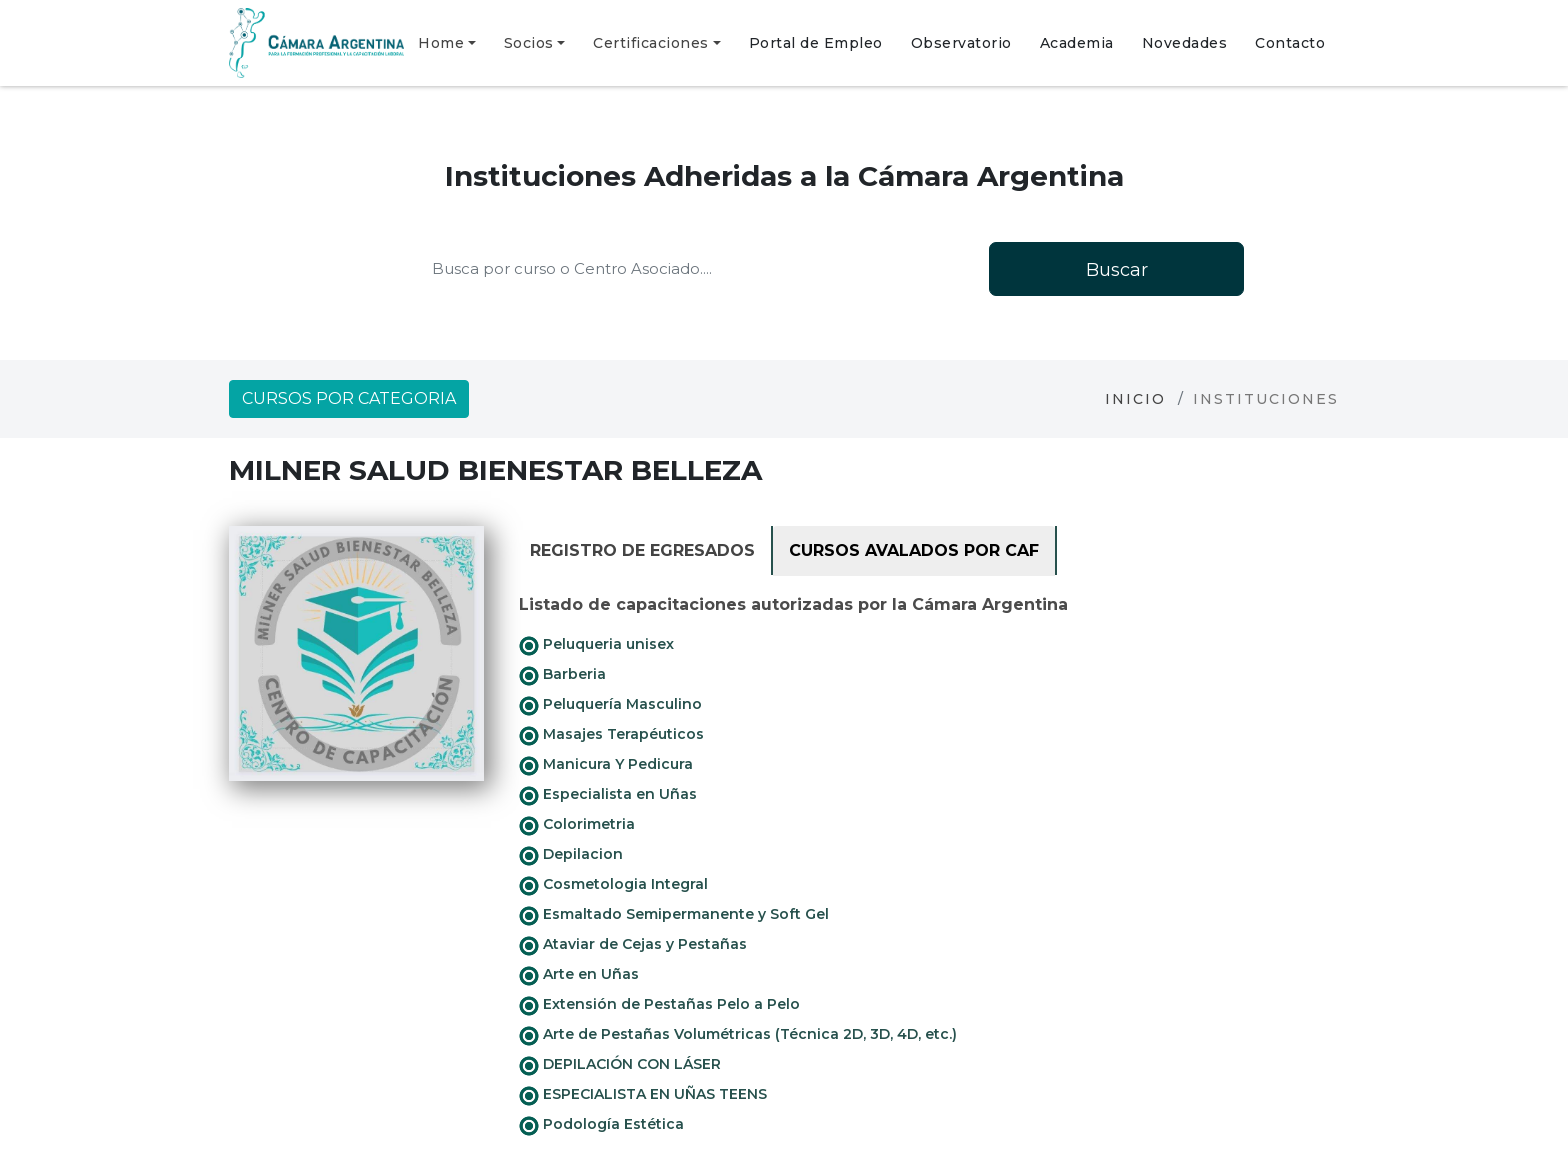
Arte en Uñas (579, 975)
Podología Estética (601, 1125)
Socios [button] (529, 43)
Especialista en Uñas (608, 795)
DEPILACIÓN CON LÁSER (620, 1065)
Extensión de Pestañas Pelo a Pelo (659, 1005)
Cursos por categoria (349, 398)
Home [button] (441, 43)
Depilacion (571, 855)
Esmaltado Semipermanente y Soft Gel (674, 915)
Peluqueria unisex (596, 645)
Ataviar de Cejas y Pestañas (633, 945)
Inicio (1135, 399)
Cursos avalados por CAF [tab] (914, 550)
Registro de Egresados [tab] (642, 550)
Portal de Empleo (816, 43)
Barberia (562, 675)
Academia (1077, 43)
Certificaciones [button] (651, 43)
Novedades (1185, 43)
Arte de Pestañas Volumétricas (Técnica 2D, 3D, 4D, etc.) (738, 1035)
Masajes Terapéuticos (611, 735)
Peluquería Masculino (610, 705)
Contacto (1290, 43)
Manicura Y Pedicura (606, 765)
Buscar (1117, 270)
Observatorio (961, 43)
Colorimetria (577, 825)
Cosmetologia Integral (613, 885)
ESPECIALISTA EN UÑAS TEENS (643, 1095)
